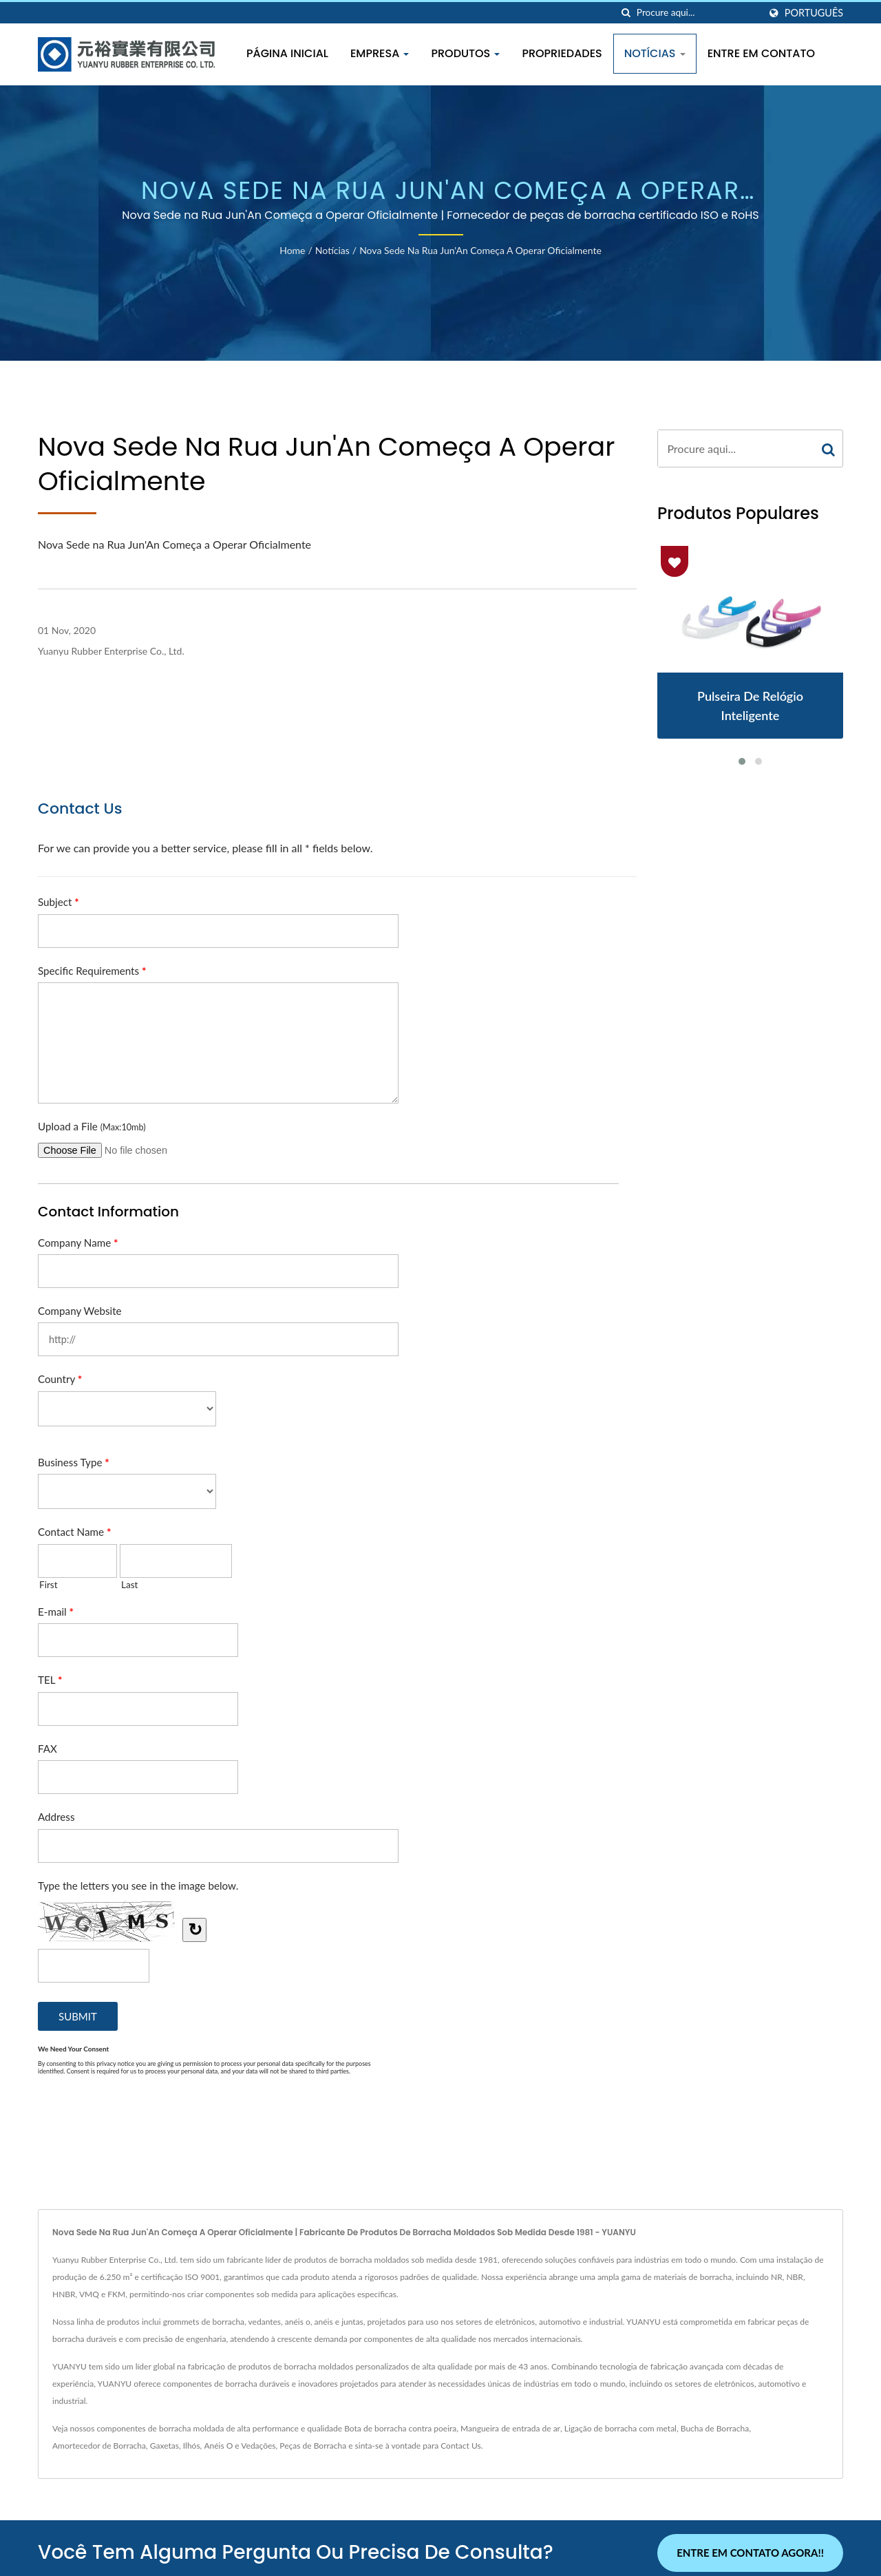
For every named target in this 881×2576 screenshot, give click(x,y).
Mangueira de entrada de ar (510, 2428)
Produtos (465, 53)
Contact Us (460, 2445)
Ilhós (191, 2445)
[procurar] (626, 12)
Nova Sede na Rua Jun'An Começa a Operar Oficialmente (480, 250)
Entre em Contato (761, 53)
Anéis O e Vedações (239, 2445)
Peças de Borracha (312, 2445)
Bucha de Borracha (715, 2428)
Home (292, 250)
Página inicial (287, 53)
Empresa (380, 53)
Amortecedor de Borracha (99, 2445)
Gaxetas (164, 2445)
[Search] (698, 12)
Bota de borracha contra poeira (400, 2428)
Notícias (655, 53)
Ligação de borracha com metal (620, 2428)
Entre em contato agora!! (750, 2552)
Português (814, 13)
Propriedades (562, 53)
